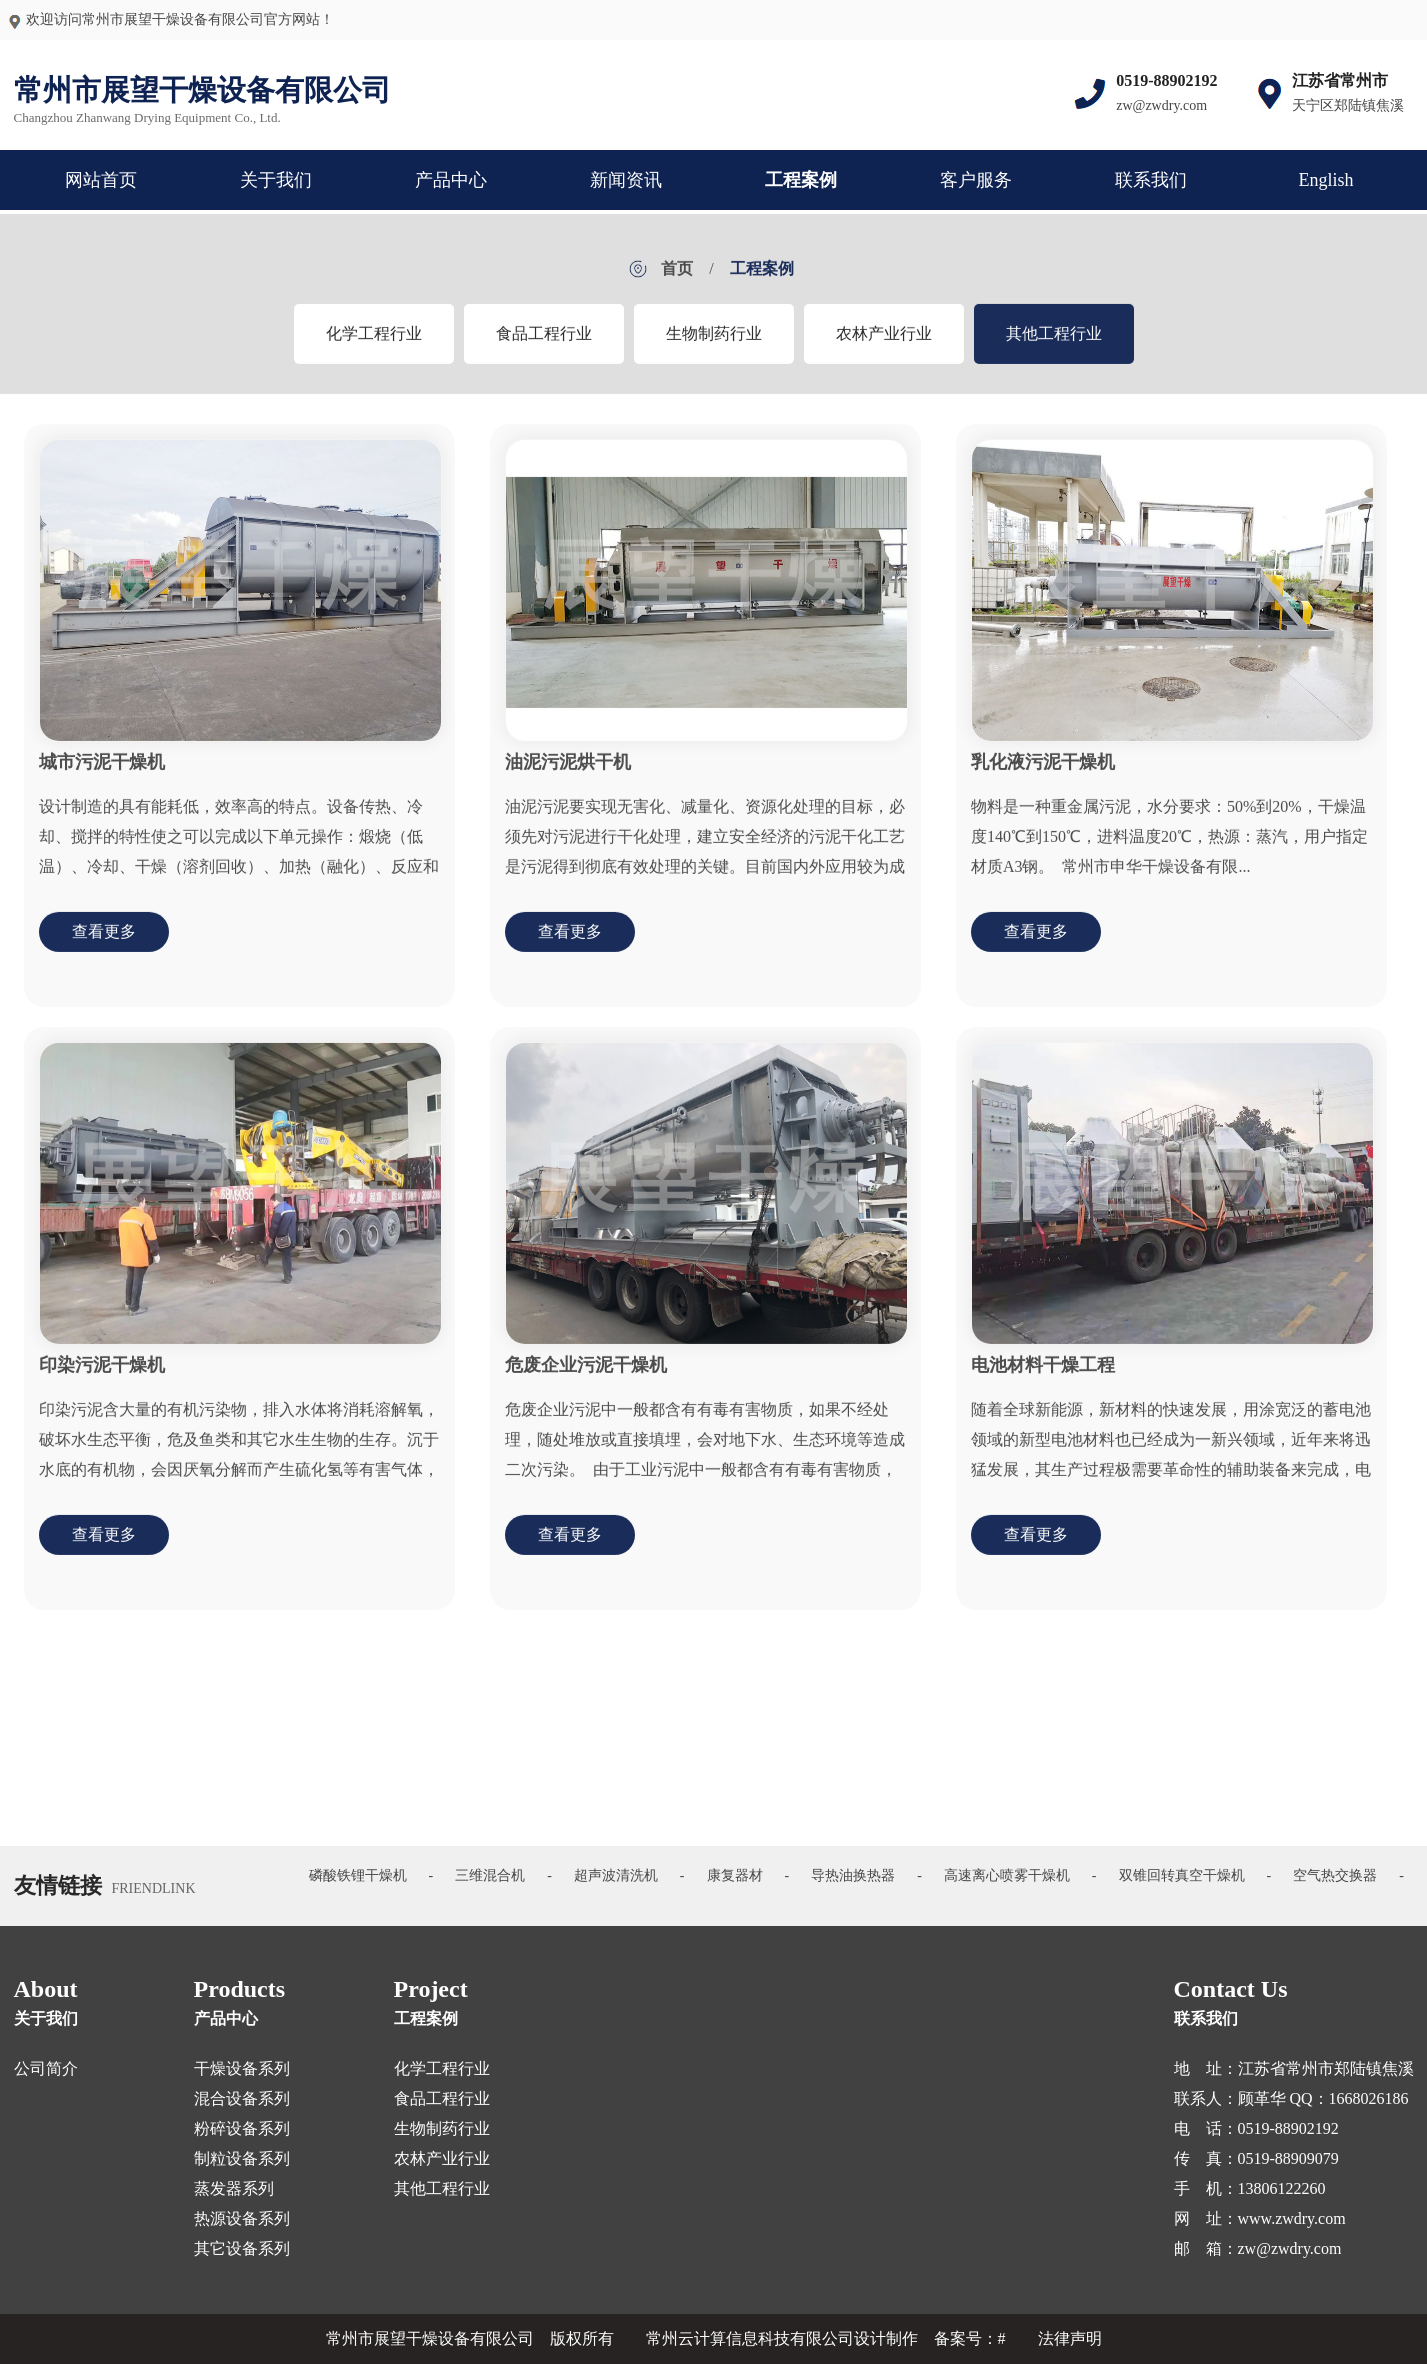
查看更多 (104, 942)
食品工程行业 (544, 343)
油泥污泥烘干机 (568, 773)
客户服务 (976, 180)
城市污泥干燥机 (102, 773)
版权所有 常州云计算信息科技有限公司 (702, 2338)
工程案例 (801, 180)
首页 (677, 278)
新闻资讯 (626, 180)
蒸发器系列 (234, 2188)
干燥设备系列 (242, 2068)
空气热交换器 (1335, 1875)
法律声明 (1070, 2338)
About (46, 1989)
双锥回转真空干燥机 (1182, 1875)
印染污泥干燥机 (102, 1376)
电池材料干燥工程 (1043, 1376)
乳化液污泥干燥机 (1043, 773)
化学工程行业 (374, 343)
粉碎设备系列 (242, 2128)
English (1325, 180)
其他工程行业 (1054, 343)
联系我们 (1151, 180)
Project (431, 1989)
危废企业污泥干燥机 (586, 1376)
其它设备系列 (242, 2248)
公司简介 (46, 2068)
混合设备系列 (242, 2098)
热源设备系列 (242, 2218)
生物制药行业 (714, 343)
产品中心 (451, 180)
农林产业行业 (884, 343)
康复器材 (735, 1875)
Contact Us (1231, 1989)
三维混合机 (490, 1875)
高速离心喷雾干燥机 (1007, 1875)
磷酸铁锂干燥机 (358, 1875)
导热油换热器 (853, 1875)
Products (240, 1989)
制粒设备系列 (242, 2158)
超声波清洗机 (616, 1875)
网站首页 (101, 180)
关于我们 (276, 180)
